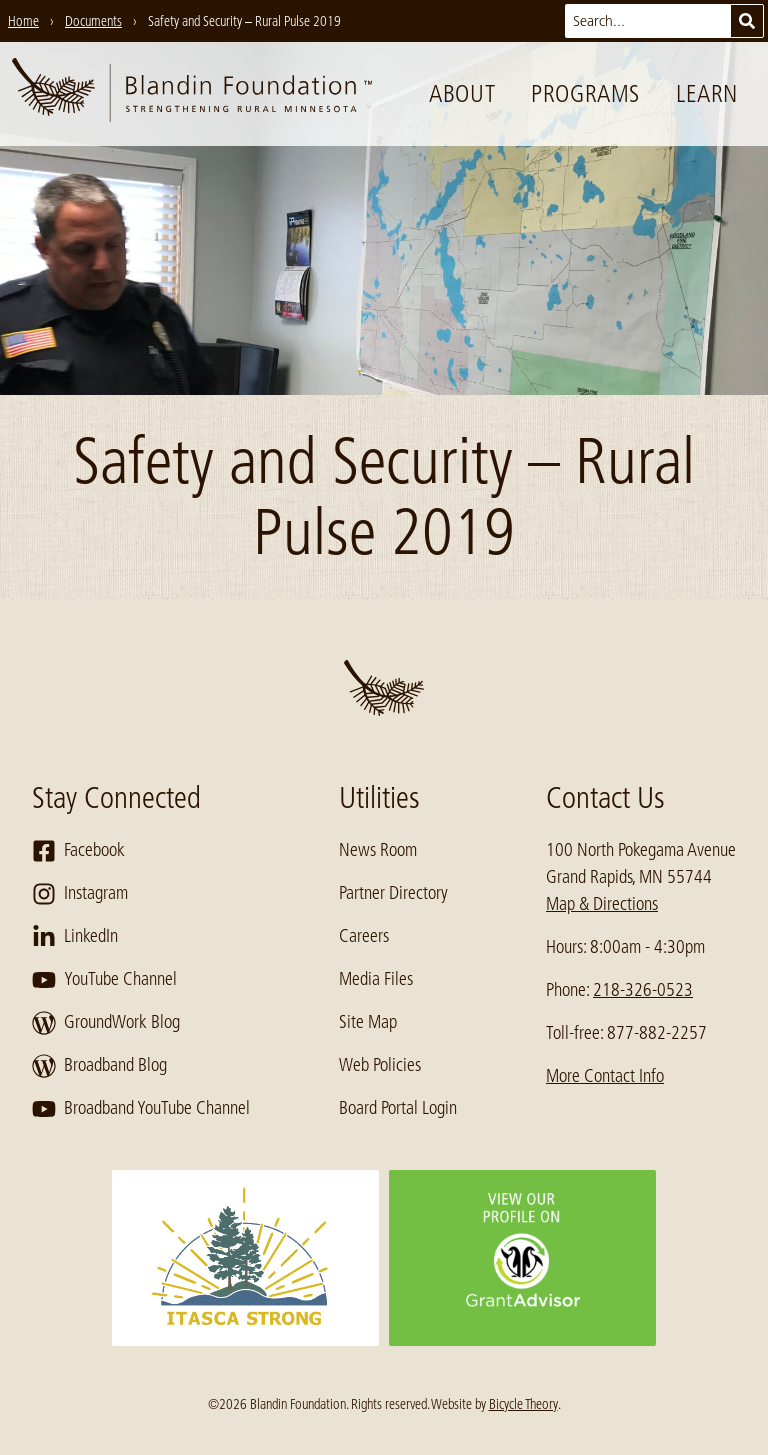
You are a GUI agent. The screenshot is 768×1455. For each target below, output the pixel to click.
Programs (585, 93)
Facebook (78, 851)
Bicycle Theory (523, 1404)
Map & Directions (602, 904)
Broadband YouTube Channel (141, 1109)
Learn (707, 93)
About (462, 93)
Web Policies (380, 1065)
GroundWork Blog (106, 1023)
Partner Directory (393, 893)
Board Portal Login (398, 1108)
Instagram (80, 894)
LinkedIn (75, 937)
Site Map (368, 1022)
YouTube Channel (104, 980)
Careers (364, 936)
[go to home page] (192, 94)
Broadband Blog (99, 1066)
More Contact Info (605, 1076)
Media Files (376, 979)
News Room (378, 850)
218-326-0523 (643, 990)
